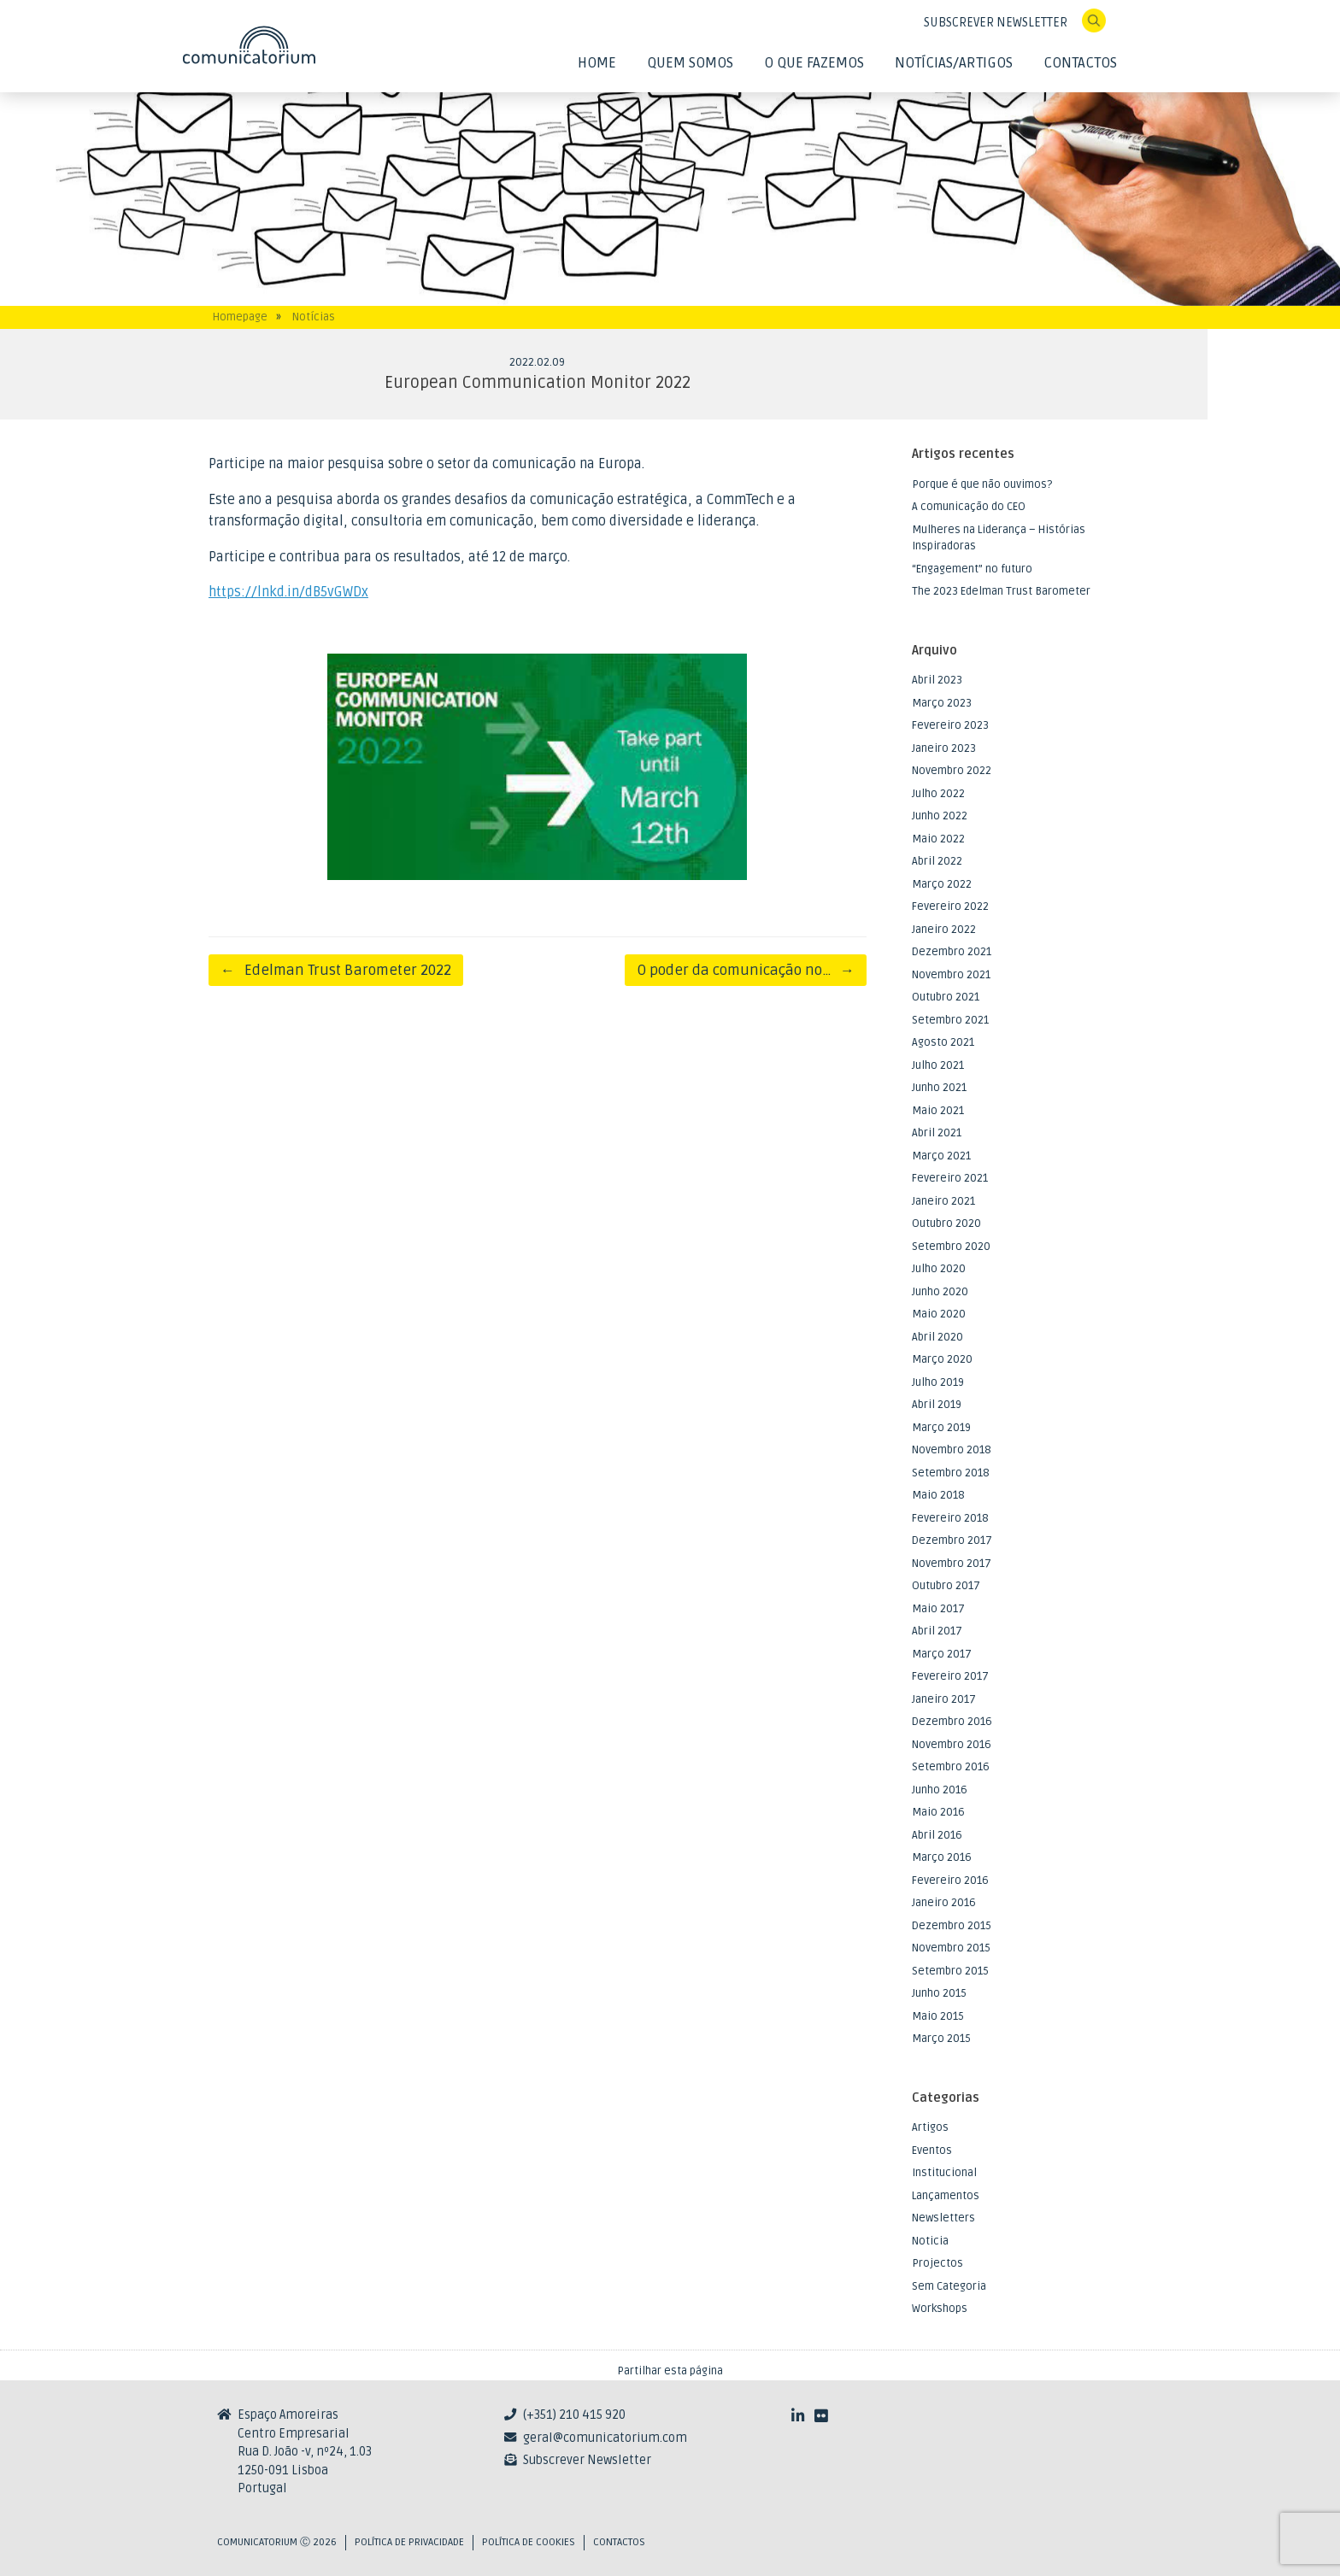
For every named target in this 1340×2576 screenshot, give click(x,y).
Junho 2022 (939, 816)
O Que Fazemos (814, 63)
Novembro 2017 (951, 1563)
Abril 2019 (936, 1404)
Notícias (313, 317)
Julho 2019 (938, 1382)
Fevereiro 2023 (950, 725)
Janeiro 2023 (944, 748)
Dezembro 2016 (952, 1721)
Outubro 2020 (946, 1223)
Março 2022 (942, 884)
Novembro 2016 (951, 1745)
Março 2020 (942, 1359)
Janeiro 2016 (944, 1903)
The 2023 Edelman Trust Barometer (1001, 591)
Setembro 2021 (950, 1020)
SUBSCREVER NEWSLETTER (995, 22)
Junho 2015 (939, 1993)
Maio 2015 (938, 2016)
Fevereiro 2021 (950, 1178)
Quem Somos (690, 63)
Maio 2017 (938, 1609)
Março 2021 (941, 1156)
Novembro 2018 (951, 1450)
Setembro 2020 (951, 1246)
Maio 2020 (939, 1314)
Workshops (939, 2308)
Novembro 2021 (951, 975)
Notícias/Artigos (954, 63)
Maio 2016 (938, 1812)
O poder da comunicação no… (746, 970)
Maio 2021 (938, 1111)
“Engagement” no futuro (972, 569)
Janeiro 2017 (944, 1699)
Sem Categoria (949, 2286)
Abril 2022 (937, 861)
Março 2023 (942, 703)
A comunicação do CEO (969, 506)
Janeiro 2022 (944, 929)
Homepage (240, 317)
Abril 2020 (937, 1337)
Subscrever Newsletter (587, 2460)
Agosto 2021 (943, 1042)
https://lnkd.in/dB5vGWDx (288, 592)
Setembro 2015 (950, 1971)
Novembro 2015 (951, 1948)
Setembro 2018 (951, 1473)
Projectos (937, 2263)
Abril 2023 (937, 680)
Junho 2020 (940, 1292)
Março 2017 (942, 1654)
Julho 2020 (939, 1269)
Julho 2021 (938, 1065)
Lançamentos (945, 2196)
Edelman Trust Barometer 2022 (335, 970)
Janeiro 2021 (943, 1201)
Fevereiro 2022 (950, 906)
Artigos (930, 2127)
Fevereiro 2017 (950, 1676)
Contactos (1080, 63)
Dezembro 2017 (952, 1540)
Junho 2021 (939, 1087)
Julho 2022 (938, 794)
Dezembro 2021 (951, 952)
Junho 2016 (939, 1790)
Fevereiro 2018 (950, 1518)
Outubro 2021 (945, 997)
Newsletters (943, 2218)
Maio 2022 (938, 839)
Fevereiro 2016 (950, 1880)
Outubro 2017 (946, 1586)
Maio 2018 (938, 1495)
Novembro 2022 (951, 770)
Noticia (930, 2241)
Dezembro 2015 (951, 1926)
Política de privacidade (409, 2542)
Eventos (932, 2150)
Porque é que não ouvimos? (982, 484)
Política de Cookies (528, 2542)
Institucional (944, 2173)
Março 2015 (941, 2038)
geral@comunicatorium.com (605, 2438)
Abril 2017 (937, 1631)
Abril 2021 (936, 1133)
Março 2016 (942, 1857)
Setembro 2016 (951, 1767)
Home (597, 63)
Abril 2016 (937, 1835)
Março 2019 (941, 1428)
